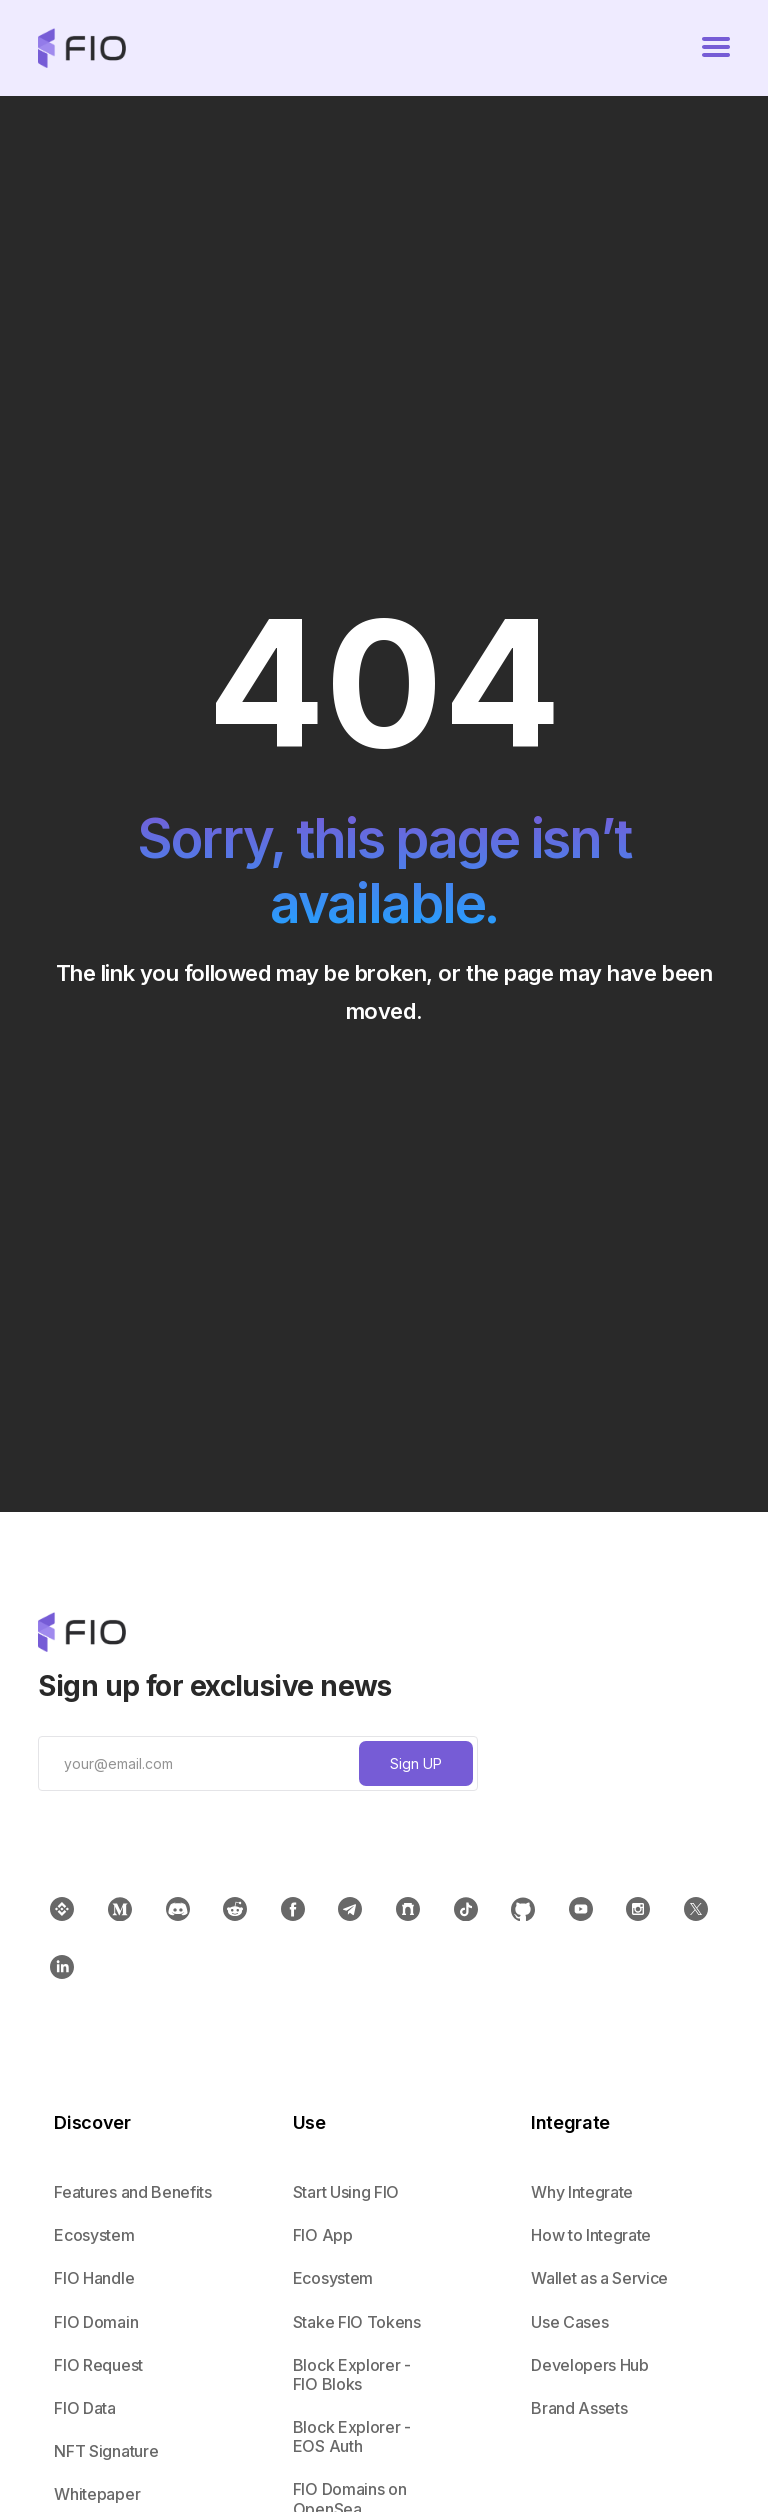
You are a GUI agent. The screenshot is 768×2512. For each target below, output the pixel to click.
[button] (716, 48)
